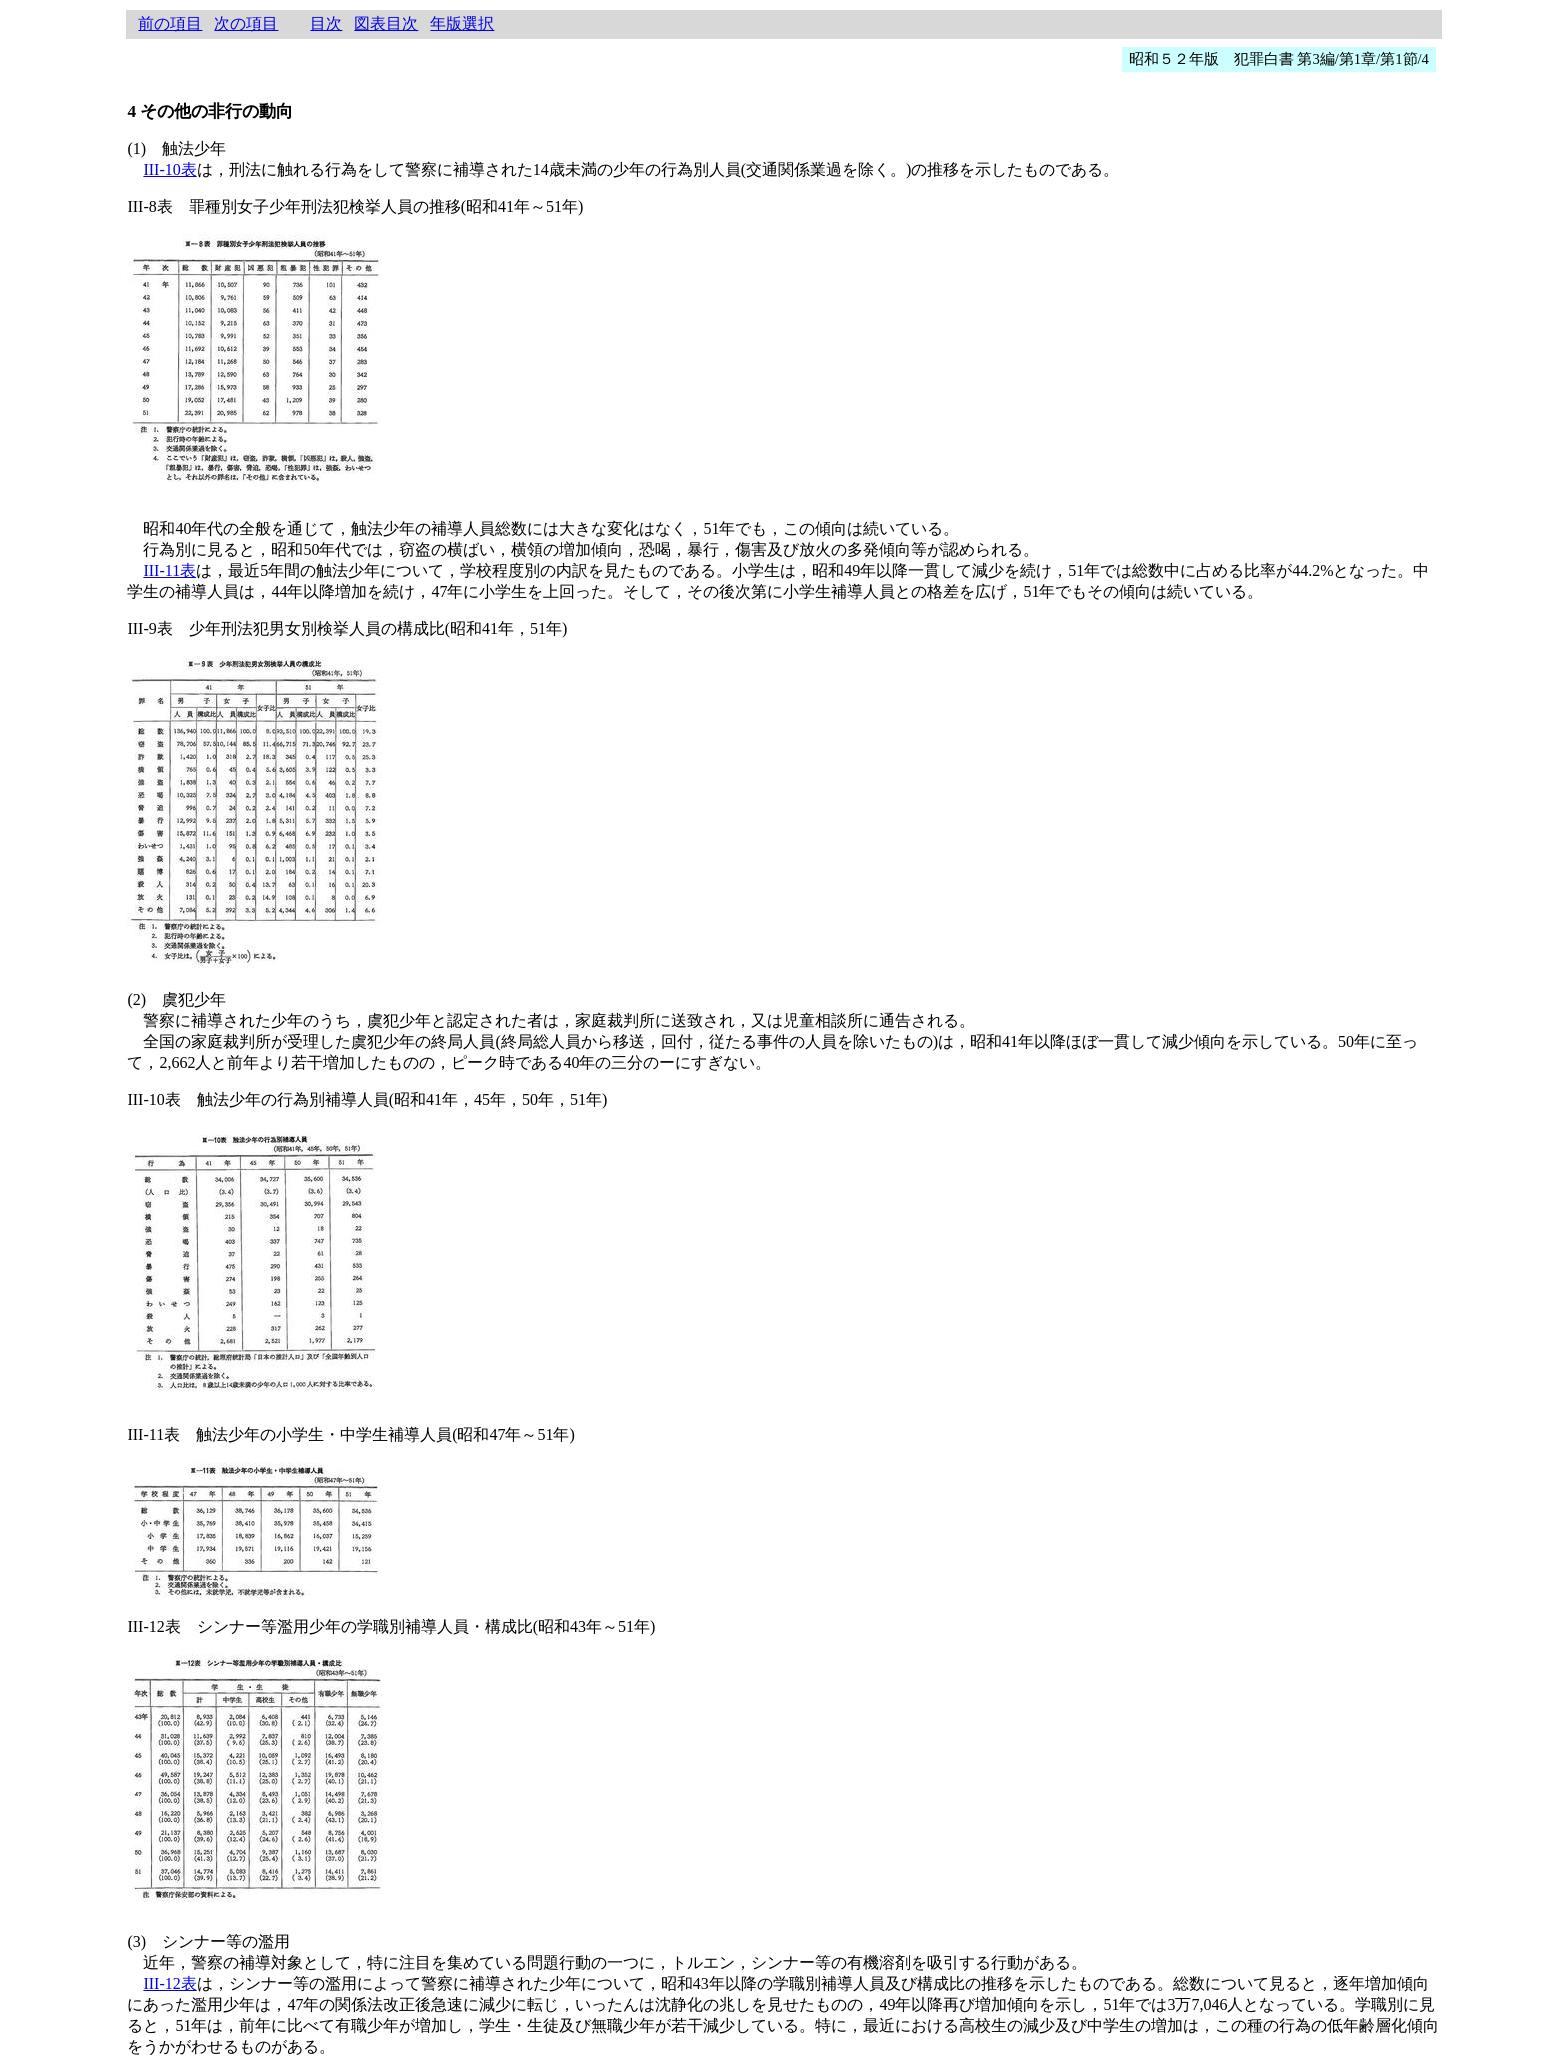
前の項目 (170, 23)
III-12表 (169, 1983)
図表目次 (386, 23)
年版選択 (462, 23)
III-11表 (169, 570)
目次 (326, 23)
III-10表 (169, 169)
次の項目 (246, 23)
